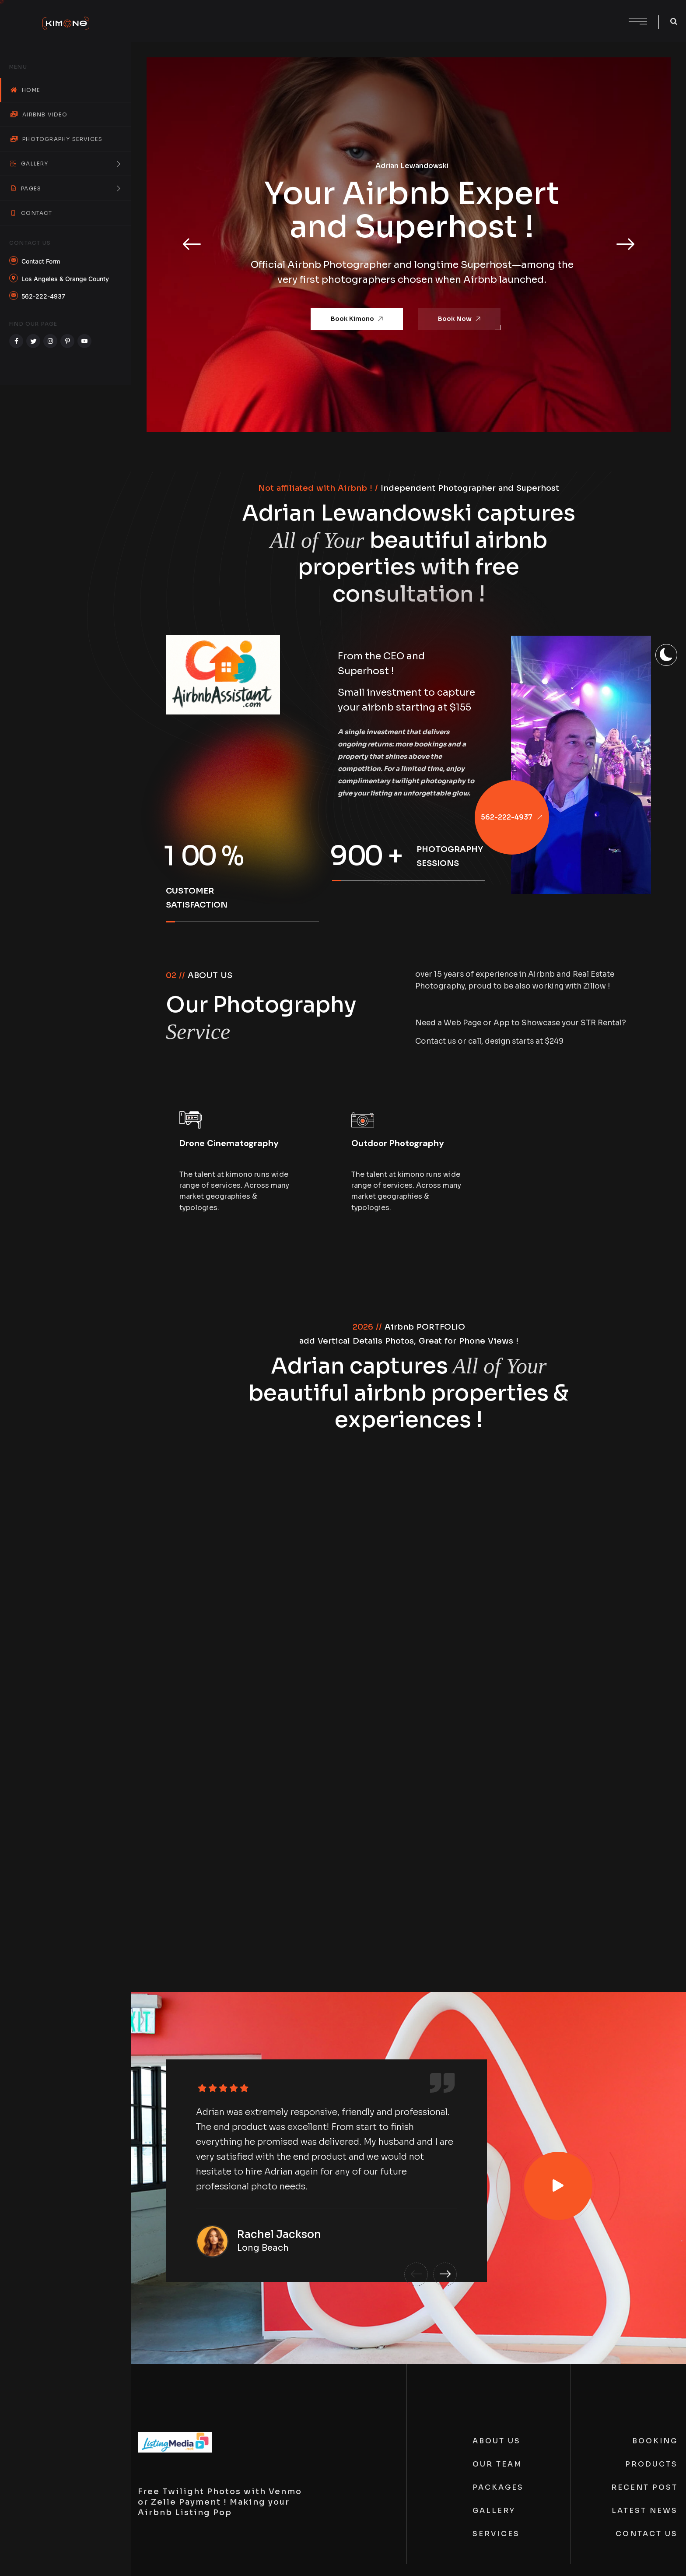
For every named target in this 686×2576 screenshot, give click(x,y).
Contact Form (40, 261)
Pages (66, 188)
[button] (192, 244)
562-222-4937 (43, 296)
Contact (31, 213)
